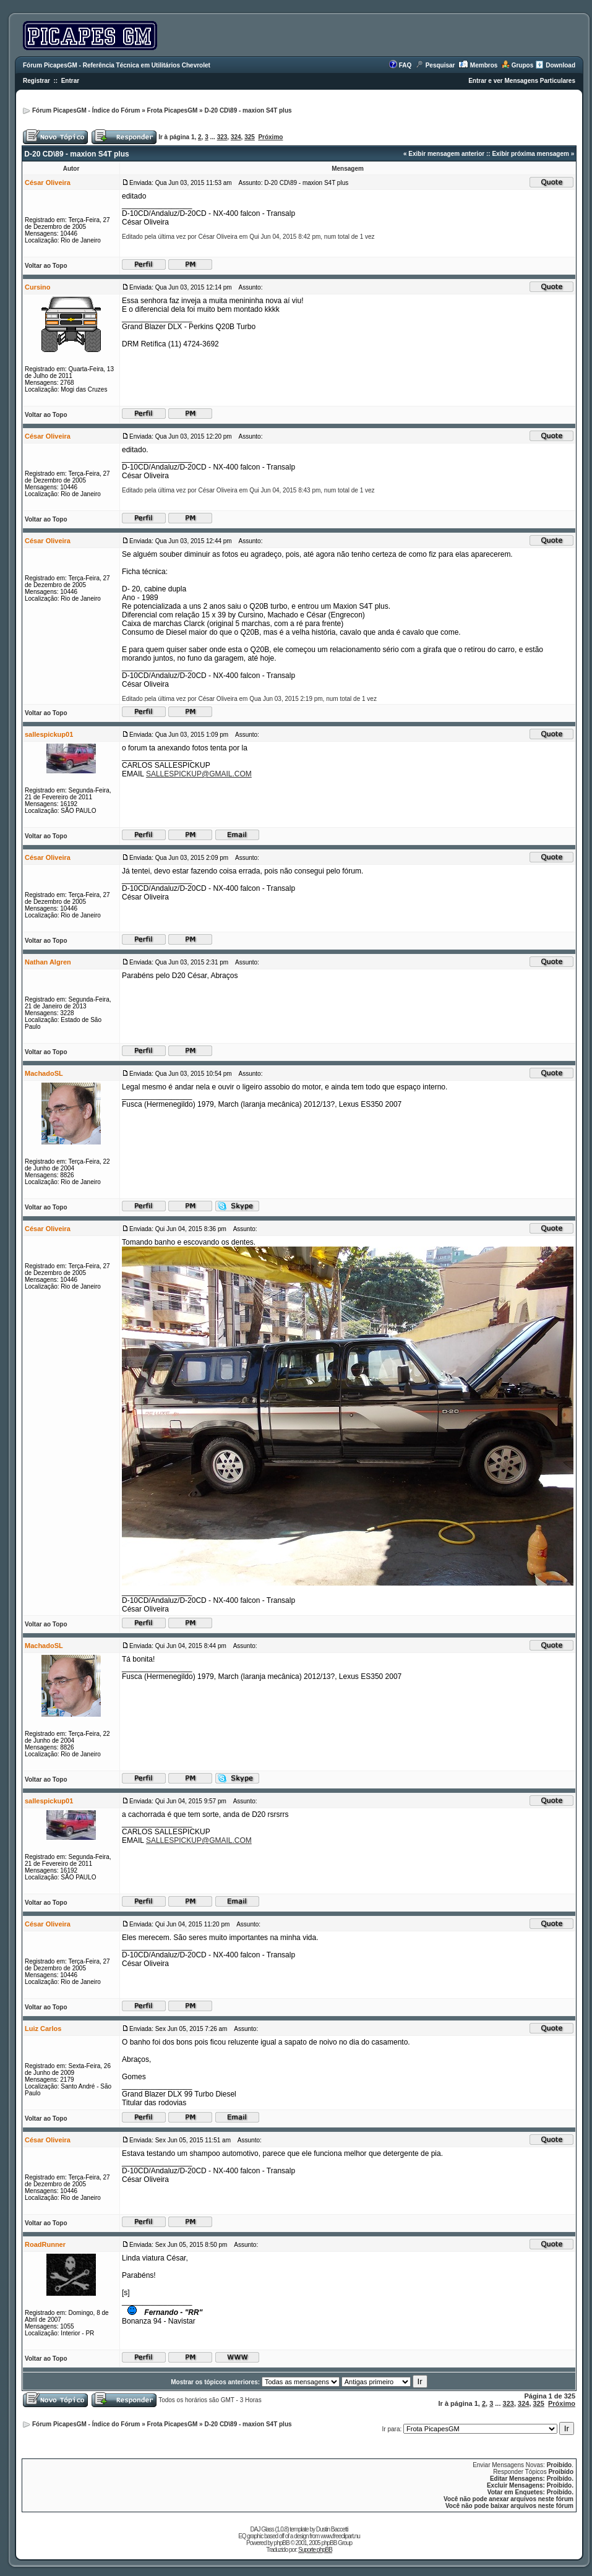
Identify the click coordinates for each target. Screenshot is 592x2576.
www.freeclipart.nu (340, 2536)
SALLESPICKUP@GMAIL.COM (199, 774)
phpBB (282, 2543)
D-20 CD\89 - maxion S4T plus (247, 110)
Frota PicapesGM (172, 110)
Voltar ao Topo (46, 265)
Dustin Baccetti (332, 2529)
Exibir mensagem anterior (446, 153)
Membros (483, 65)
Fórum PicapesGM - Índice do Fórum (86, 110)
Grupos (523, 65)
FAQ (405, 65)
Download (560, 65)
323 (222, 137)
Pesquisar (440, 65)
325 (249, 137)
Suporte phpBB (315, 2549)
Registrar (36, 80)
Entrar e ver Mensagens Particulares (521, 80)
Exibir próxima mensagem (530, 153)
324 (236, 137)
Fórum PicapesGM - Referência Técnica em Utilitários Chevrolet (116, 65)
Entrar (70, 80)
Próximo (270, 137)
